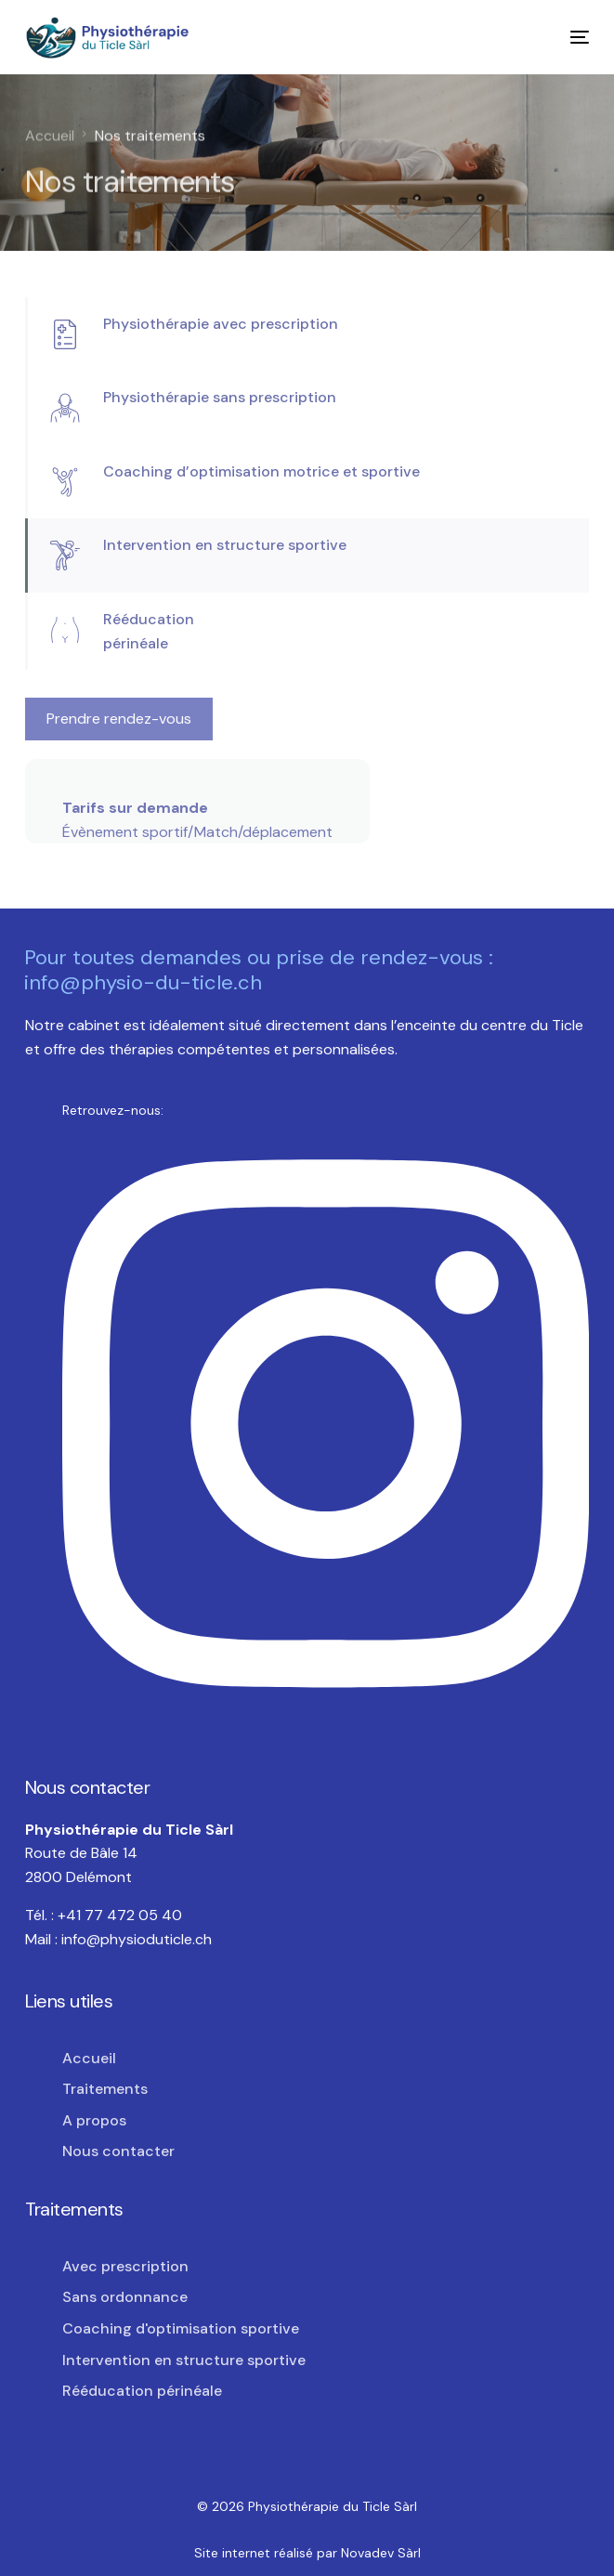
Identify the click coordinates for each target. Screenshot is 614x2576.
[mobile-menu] (568, 38)
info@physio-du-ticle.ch (143, 982)
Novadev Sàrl (381, 2552)
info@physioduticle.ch (136, 1939)
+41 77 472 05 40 (120, 1915)
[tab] (307, 334)
